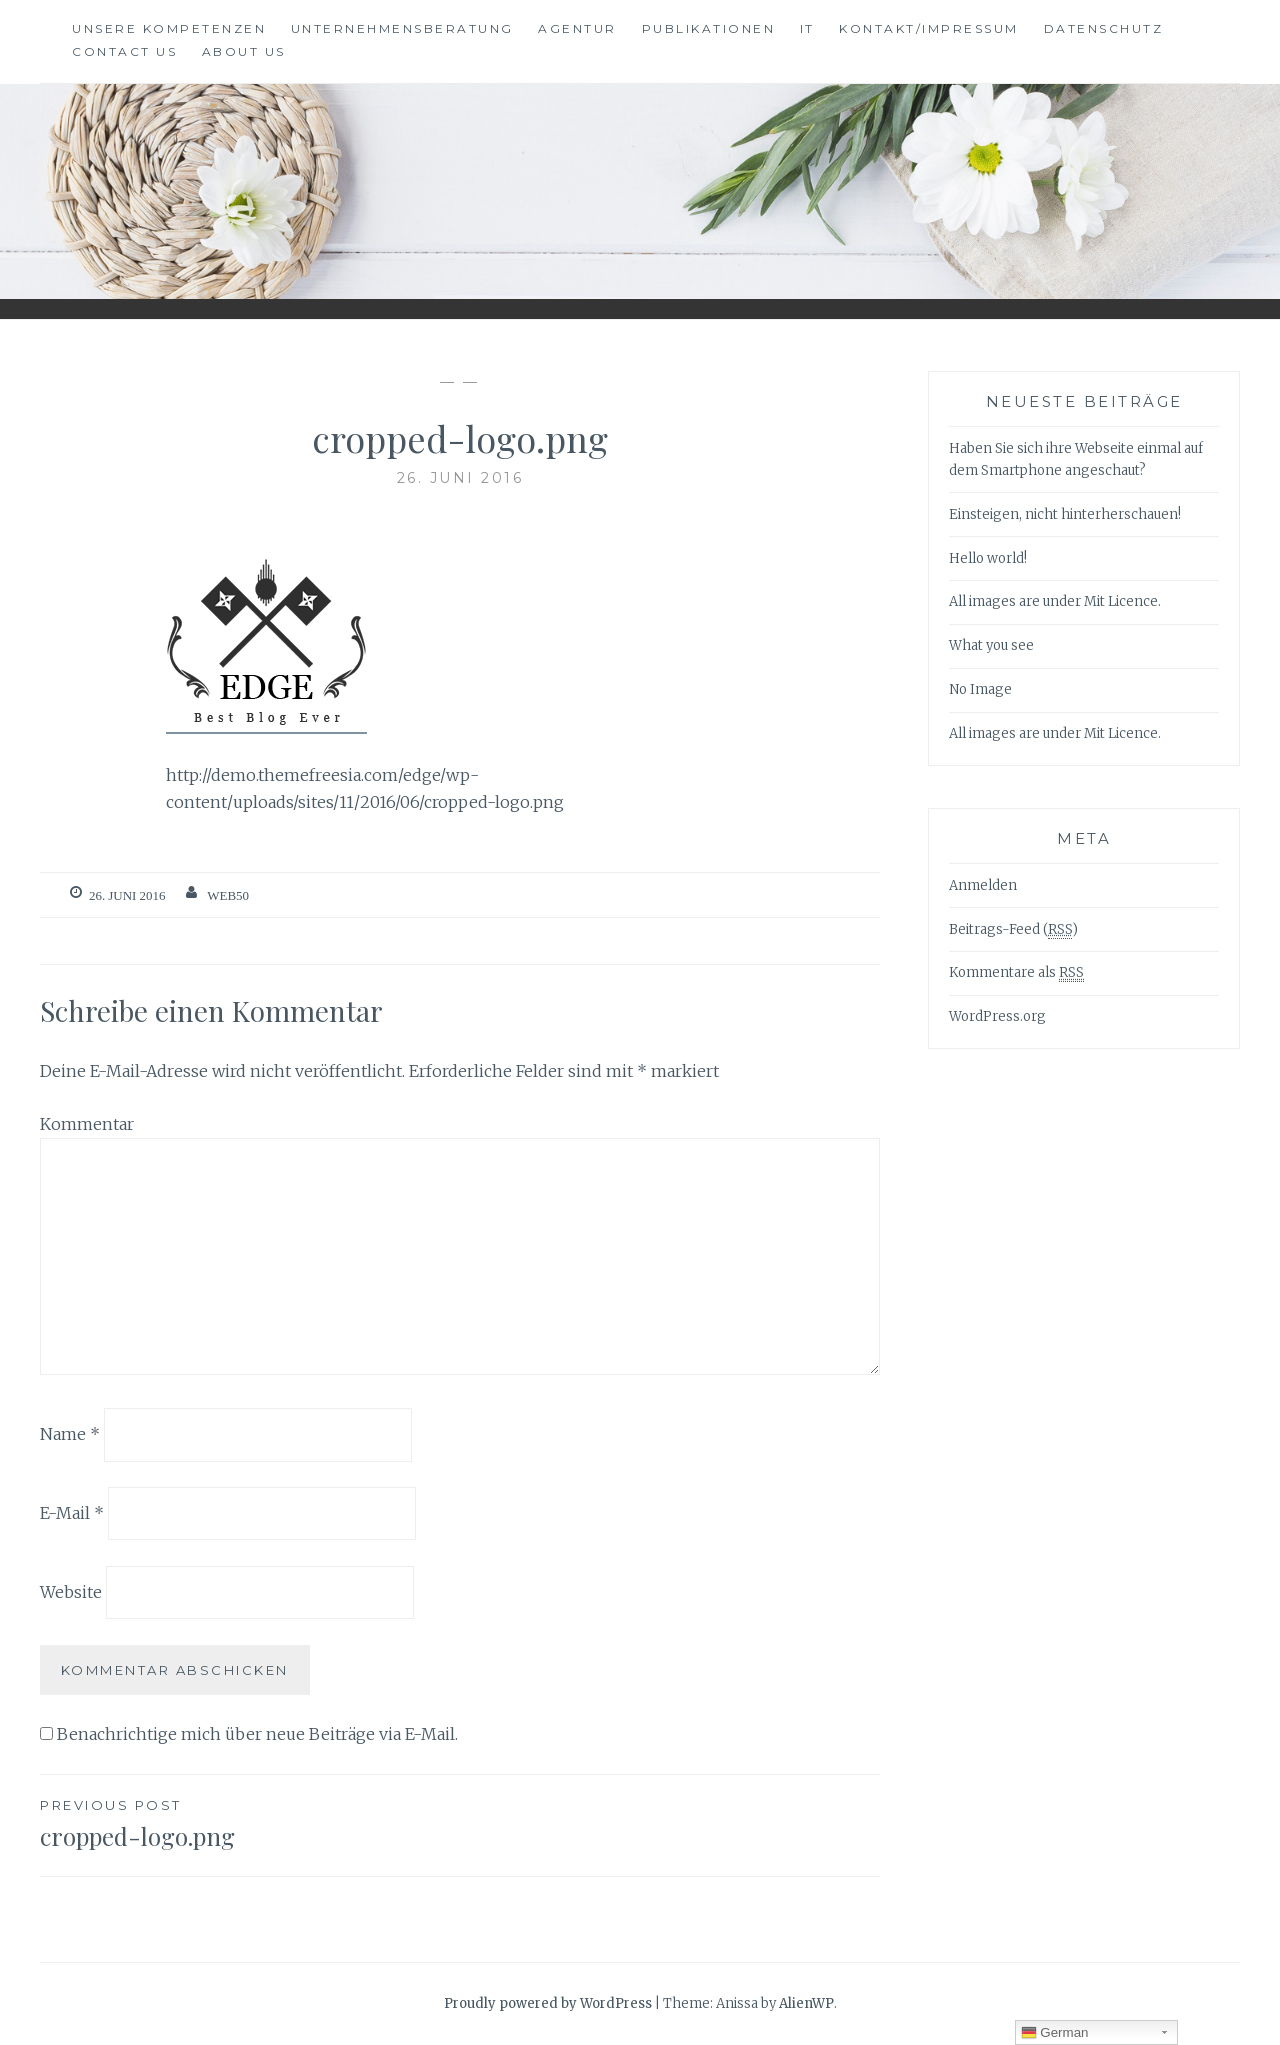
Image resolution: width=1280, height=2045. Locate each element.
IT (807, 28)
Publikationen (709, 28)
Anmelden (983, 885)
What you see (991, 645)
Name (70, 1434)
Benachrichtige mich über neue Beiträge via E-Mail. (257, 1734)
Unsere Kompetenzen (169, 28)
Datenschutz (1104, 28)
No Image (980, 689)
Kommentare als (1016, 973)
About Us (244, 51)
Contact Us (124, 51)
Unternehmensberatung (402, 28)
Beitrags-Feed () (1013, 930)
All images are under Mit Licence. (1055, 601)
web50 (228, 895)
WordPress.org (997, 1016)
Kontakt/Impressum (929, 28)
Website (71, 1592)
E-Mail (72, 1513)
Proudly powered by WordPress (548, 2003)
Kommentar (87, 1124)
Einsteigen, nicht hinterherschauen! (1065, 514)
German (1055, 2033)
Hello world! (988, 558)
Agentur (577, 28)
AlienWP (806, 2003)
